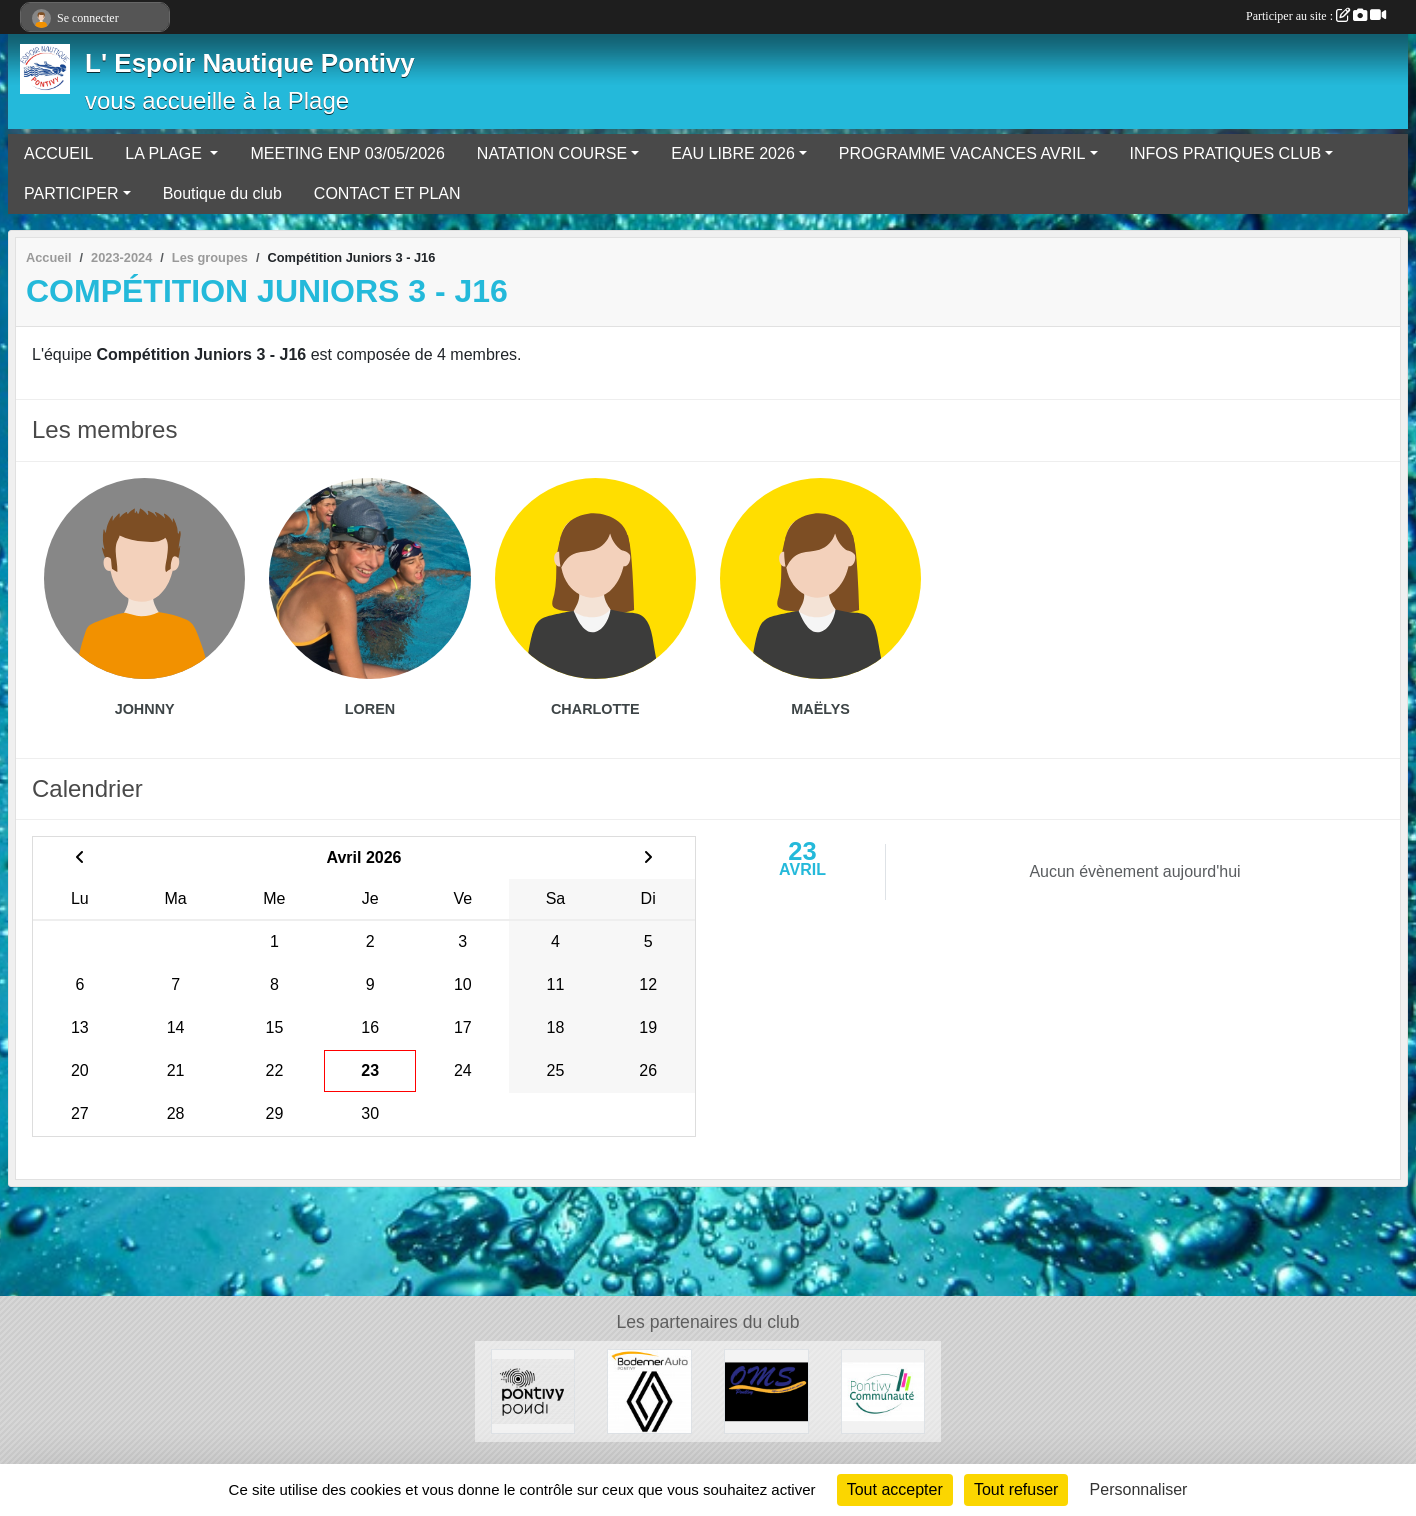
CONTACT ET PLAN (387, 193)
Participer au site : (1316, 16)
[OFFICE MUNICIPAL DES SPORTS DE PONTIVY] (766, 1390)
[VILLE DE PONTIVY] (533, 1390)
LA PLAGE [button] (165, 153)
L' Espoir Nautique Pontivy (250, 63)
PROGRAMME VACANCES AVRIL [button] (962, 153)
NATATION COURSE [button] (552, 153)
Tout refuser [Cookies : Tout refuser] (1016, 1489)
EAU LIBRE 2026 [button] (733, 153)
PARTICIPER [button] (71, 193)
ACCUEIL (58, 153)
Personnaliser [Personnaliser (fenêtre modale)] (1139, 1489)
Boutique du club (222, 193)
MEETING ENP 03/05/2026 (347, 153)
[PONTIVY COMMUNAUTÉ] (883, 1390)
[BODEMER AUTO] (649, 1390)
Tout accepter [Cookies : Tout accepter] (895, 1489)
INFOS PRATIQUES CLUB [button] (1226, 153)
